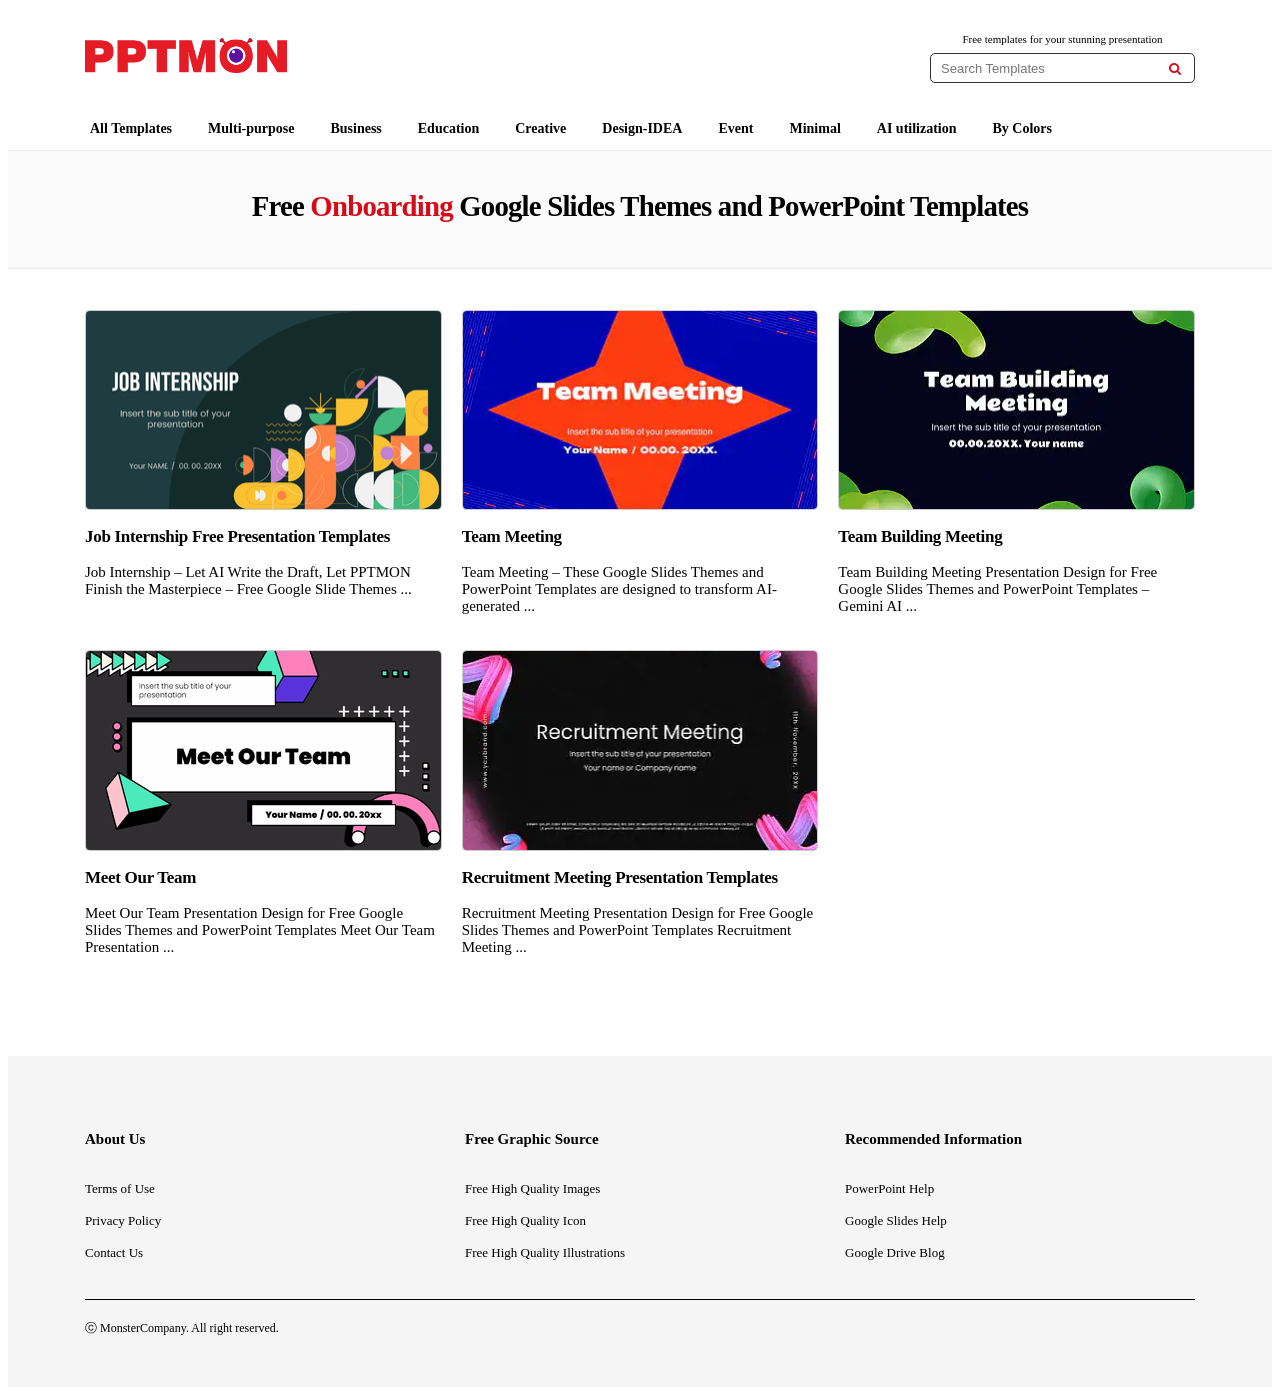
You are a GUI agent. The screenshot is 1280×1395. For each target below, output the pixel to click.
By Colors (1023, 128)
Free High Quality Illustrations (545, 1252)
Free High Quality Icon (525, 1220)
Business (355, 128)
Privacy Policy (123, 1220)
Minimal (814, 128)
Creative (540, 128)
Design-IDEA (642, 128)
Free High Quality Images (532, 1188)
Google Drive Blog (895, 1252)
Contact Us (114, 1252)
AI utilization (917, 128)
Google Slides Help (896, 1220)
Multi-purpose (251, 128)
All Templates (131, 128)
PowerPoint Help (889, 1188)
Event (735, 128)
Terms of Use (120, 1188)
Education (448, 128)
